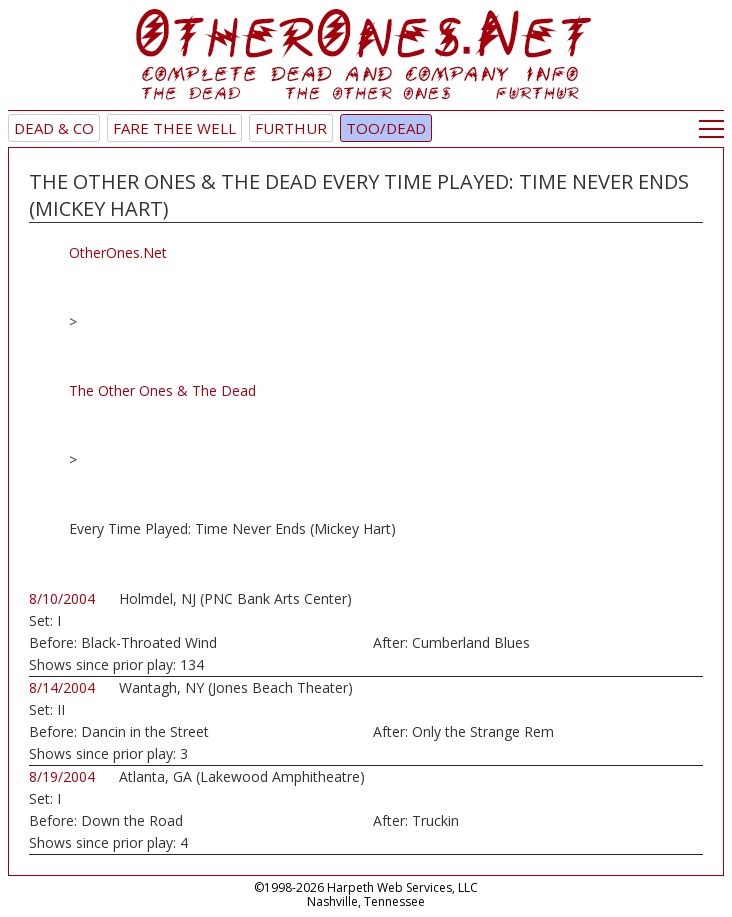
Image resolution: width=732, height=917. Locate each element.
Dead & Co (54, 128)
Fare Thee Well (174, 128)
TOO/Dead (386, 128)
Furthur (291, 128)
